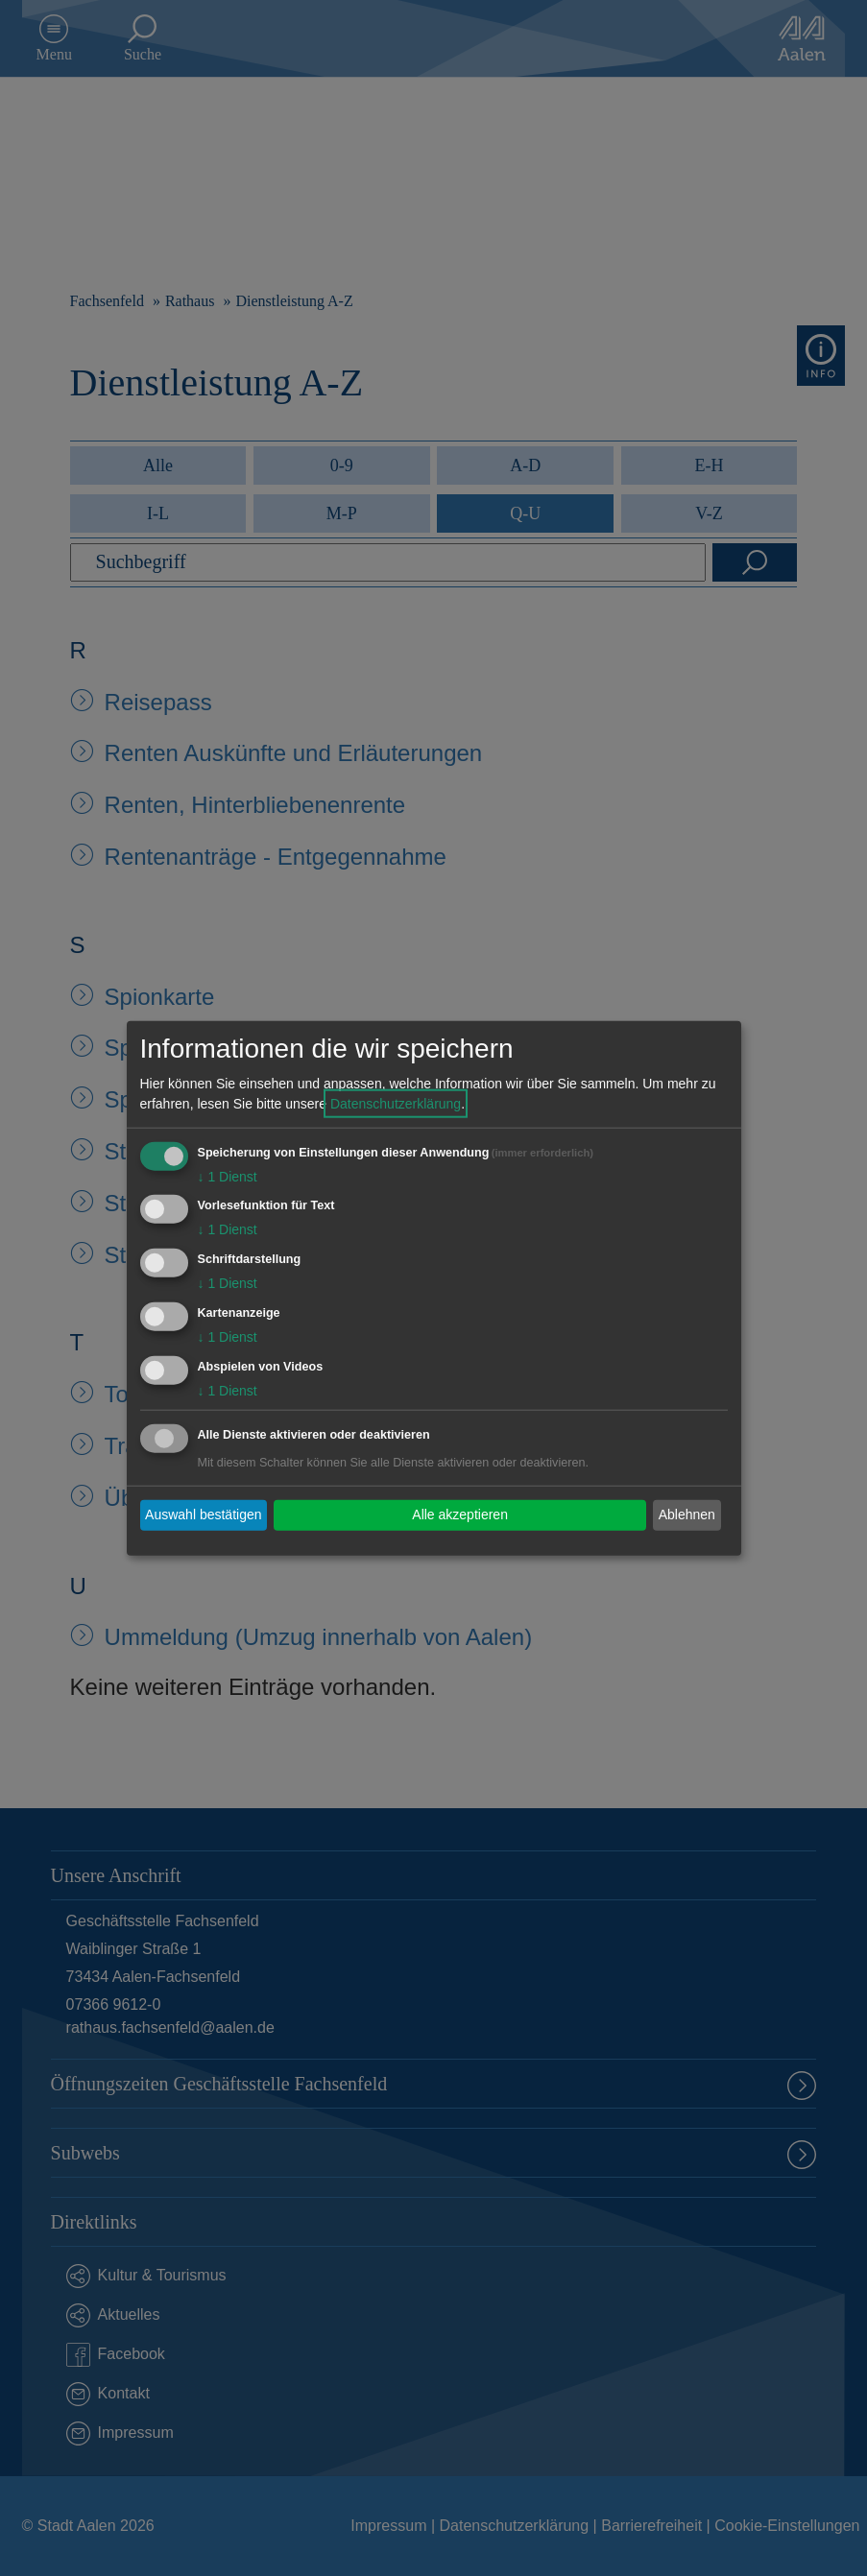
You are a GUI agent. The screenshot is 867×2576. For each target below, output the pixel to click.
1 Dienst (227, 1175)
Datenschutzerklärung (395, 1102)
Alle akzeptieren (460, 1514)
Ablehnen (687, 1514)
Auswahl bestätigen (203, 1514)
